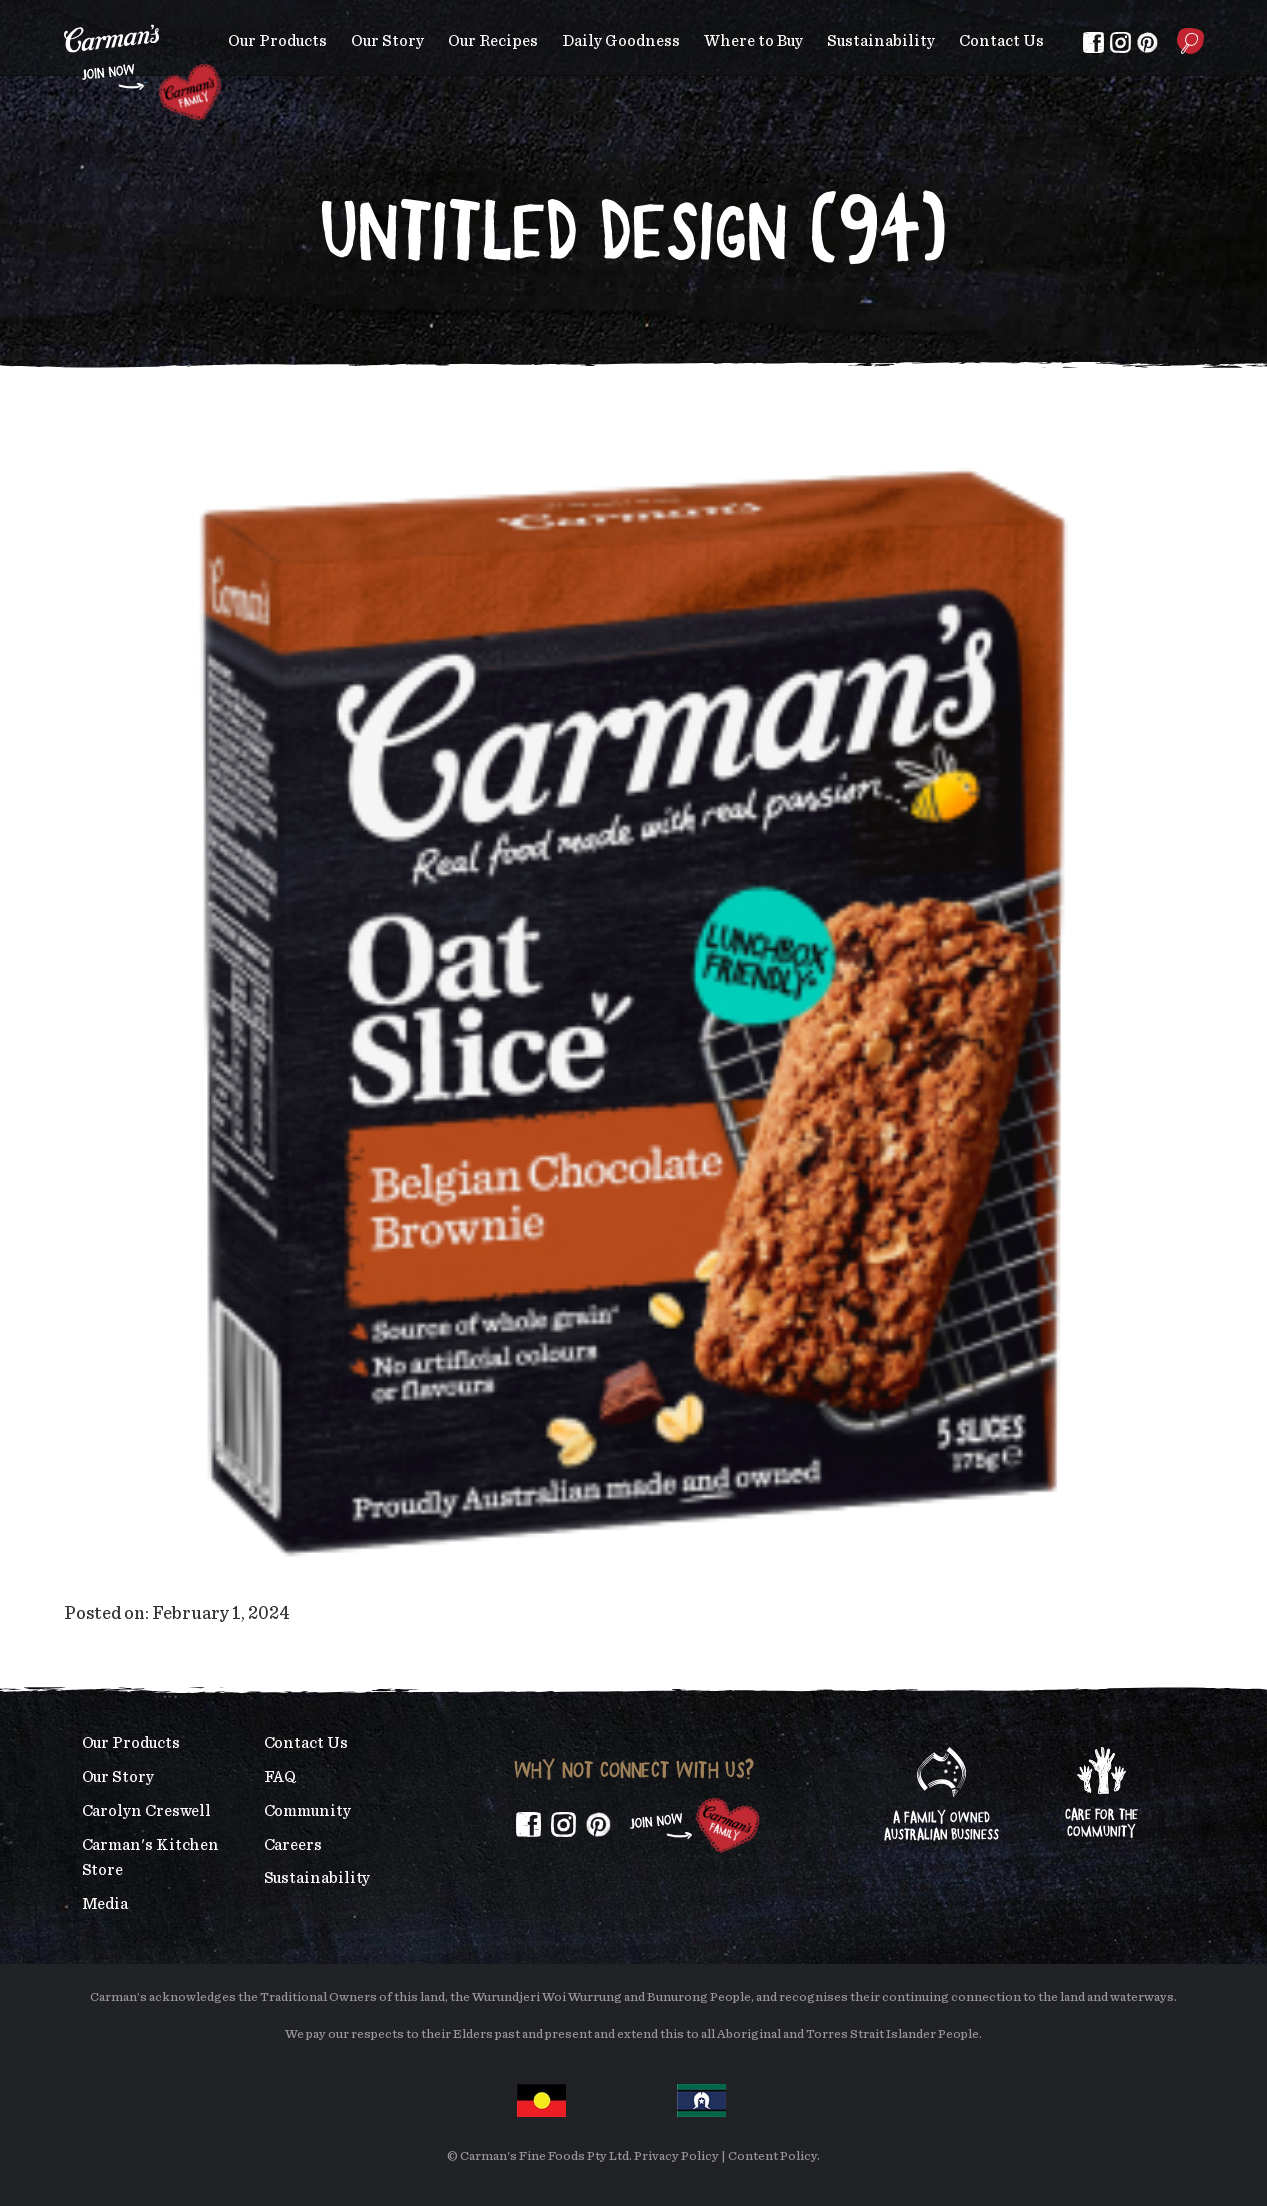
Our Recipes (493, 41)
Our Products (277, 41)
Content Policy (772, 2156)
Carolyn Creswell (147, 1811)
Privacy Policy (676, 2156)
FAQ (280, 1777)
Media (105, 1904)
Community (307, 1811)
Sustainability (881, 41)
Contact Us (1001, 41)
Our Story (387, 41)
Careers (293, 1845)
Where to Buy (753, 41)
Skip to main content (64, 14)
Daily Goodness (621, 41)
